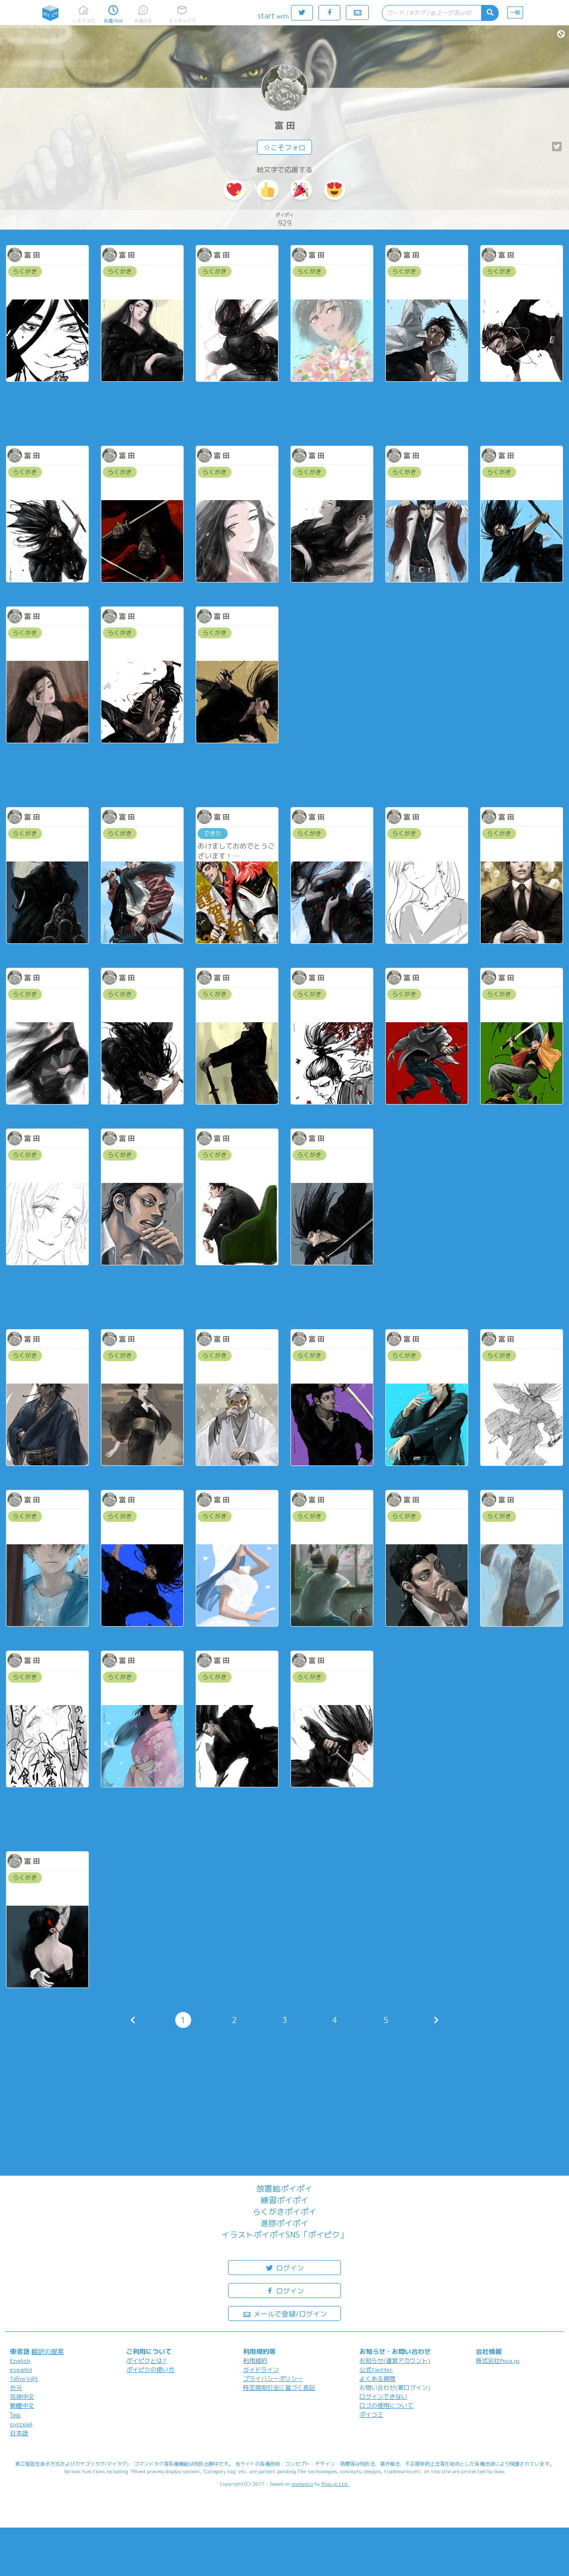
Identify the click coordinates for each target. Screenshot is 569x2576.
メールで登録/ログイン (285, 2313)
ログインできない (383, 2396)
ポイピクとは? (146, 2360)
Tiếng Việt (24, 2378)
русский (21, 2424)
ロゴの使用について (386, 2405)
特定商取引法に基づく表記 (279, 2387)
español (21, 2369)
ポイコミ (371, 2414)
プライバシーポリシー (273, 2378)
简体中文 (22, 2396)
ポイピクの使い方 (150, 2369)
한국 (16, 2387)
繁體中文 (22, 2405)
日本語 (19, 2433)
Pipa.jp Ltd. (335, 2483)
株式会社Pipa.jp (498, 2360)
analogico (302, 2483)
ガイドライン (261, 2369)
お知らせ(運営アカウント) (394, 2360)
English (20, 2360)
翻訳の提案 (47, 2351)
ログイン (284, 2267)
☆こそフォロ (284, 147)
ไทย (15, 2415)
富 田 (285, 125)
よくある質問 (377, 2378)
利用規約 (255, 2360)
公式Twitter (376, 2369)
